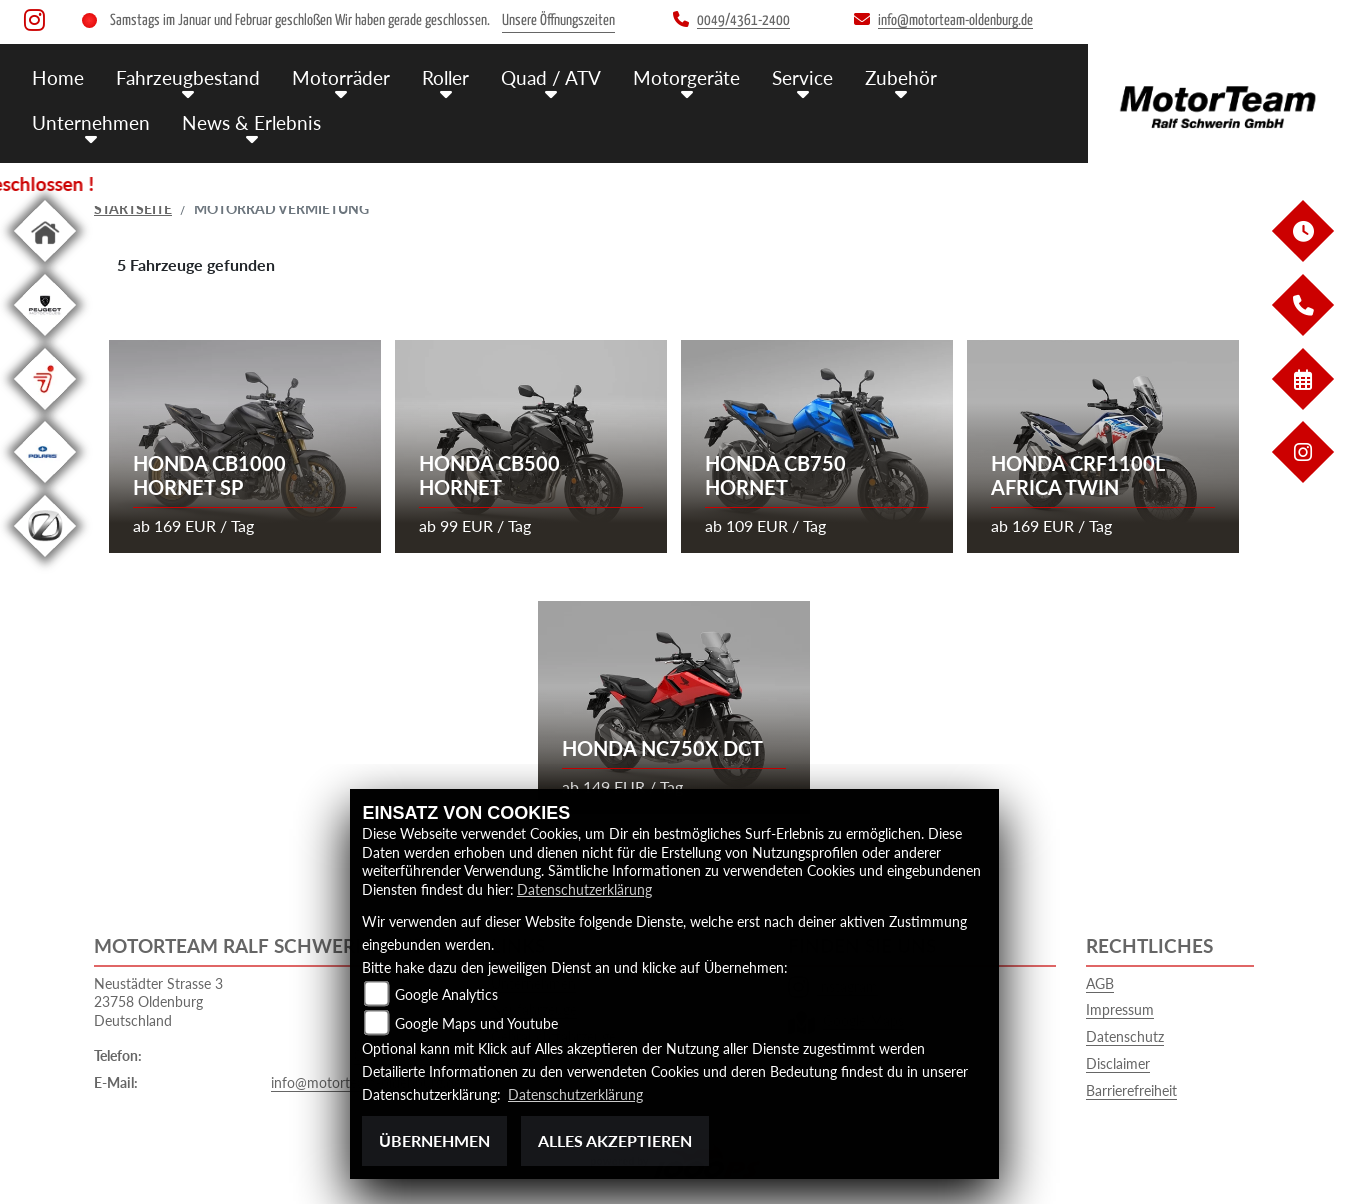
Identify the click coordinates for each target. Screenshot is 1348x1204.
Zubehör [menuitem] (901, 77)
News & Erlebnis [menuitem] (251, 122)
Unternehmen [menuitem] (91, 122)
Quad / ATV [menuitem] (551, 77)
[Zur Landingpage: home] (45, 265)
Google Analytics (446, 994)
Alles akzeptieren (615, 1140)
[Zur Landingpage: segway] (45, 413)
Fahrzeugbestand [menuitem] (188, 77)
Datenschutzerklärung (584, 889)
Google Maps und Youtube (476, 1023)
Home (58, 77)
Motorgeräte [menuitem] (686, 77)
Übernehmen (434, 1140)
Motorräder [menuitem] (341, 77)
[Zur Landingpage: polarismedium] (45, 486)
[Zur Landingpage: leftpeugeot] (45, 339)
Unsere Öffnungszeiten (558, 20)
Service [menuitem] (802, 77)
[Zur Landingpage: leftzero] (45, 560)
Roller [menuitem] (445, 77)
